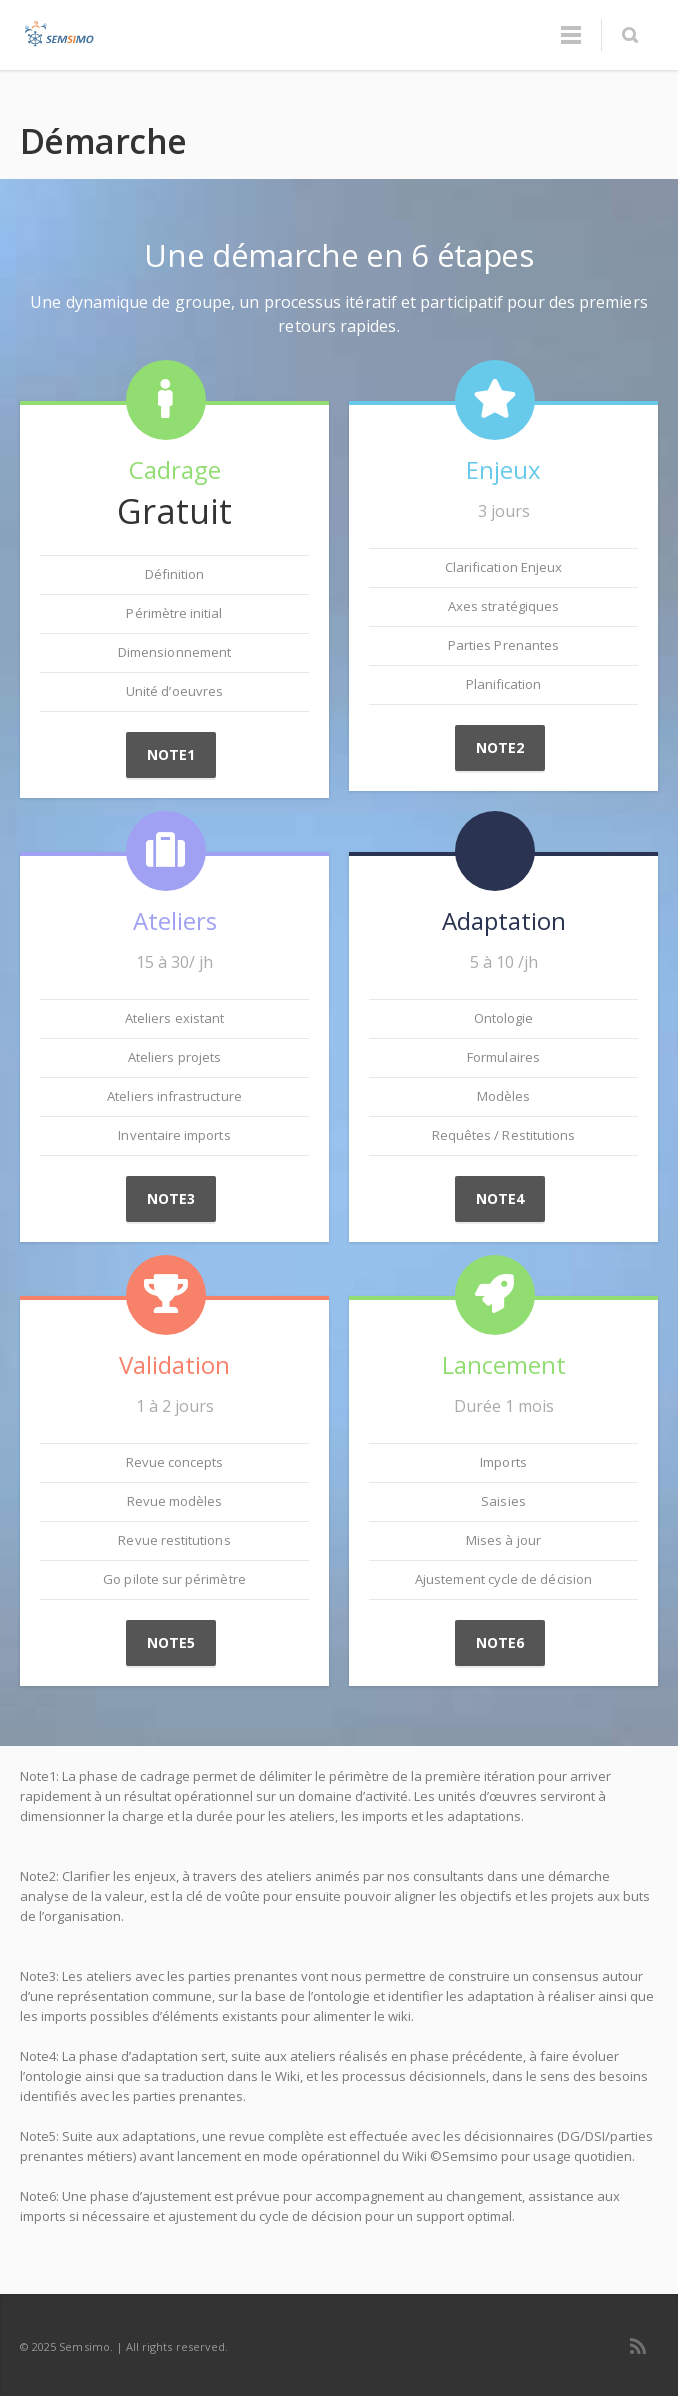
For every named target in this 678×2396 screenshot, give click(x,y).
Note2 (500, 747)
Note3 (171, 1198)
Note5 (171, 1642)
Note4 (500, 1198)
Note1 (171, 754)
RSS (638, 2346)
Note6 (500, 1642)
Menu (571, 35)
